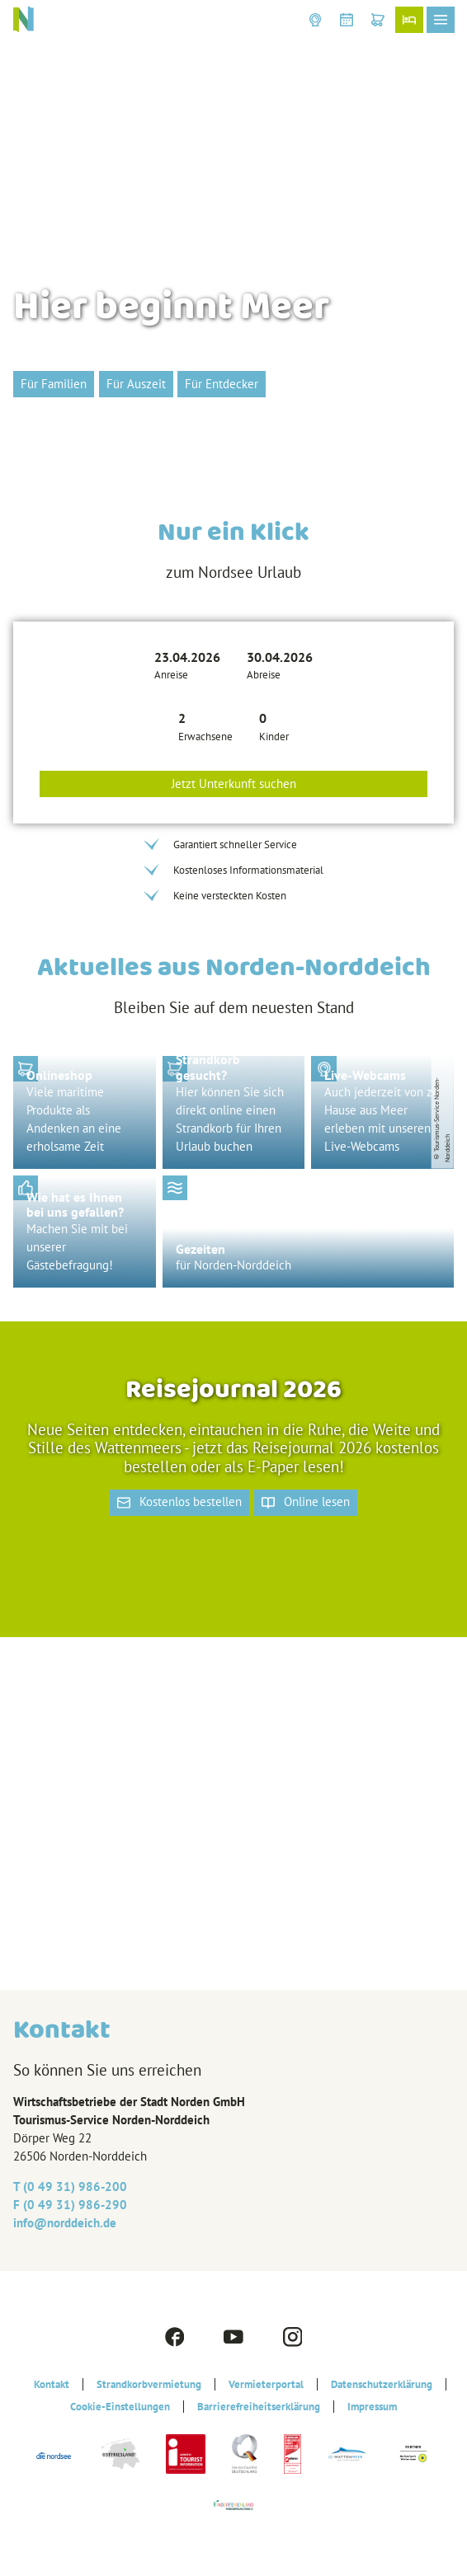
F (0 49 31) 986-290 (70, 2204)
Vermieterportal (266, 2384)
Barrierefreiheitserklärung (258, 2406)
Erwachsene (205, 737)
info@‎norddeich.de (64, 2223)
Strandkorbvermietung (149, 2384)
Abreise (264, 675)
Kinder (274, 737)
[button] (315, 20)
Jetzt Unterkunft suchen (234, 783)
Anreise (171, 675)
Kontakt (51, 2384)
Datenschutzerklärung (381, 2384)
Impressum (372, 2406)
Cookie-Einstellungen (120, 2406)
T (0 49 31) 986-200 (70, 2186)
